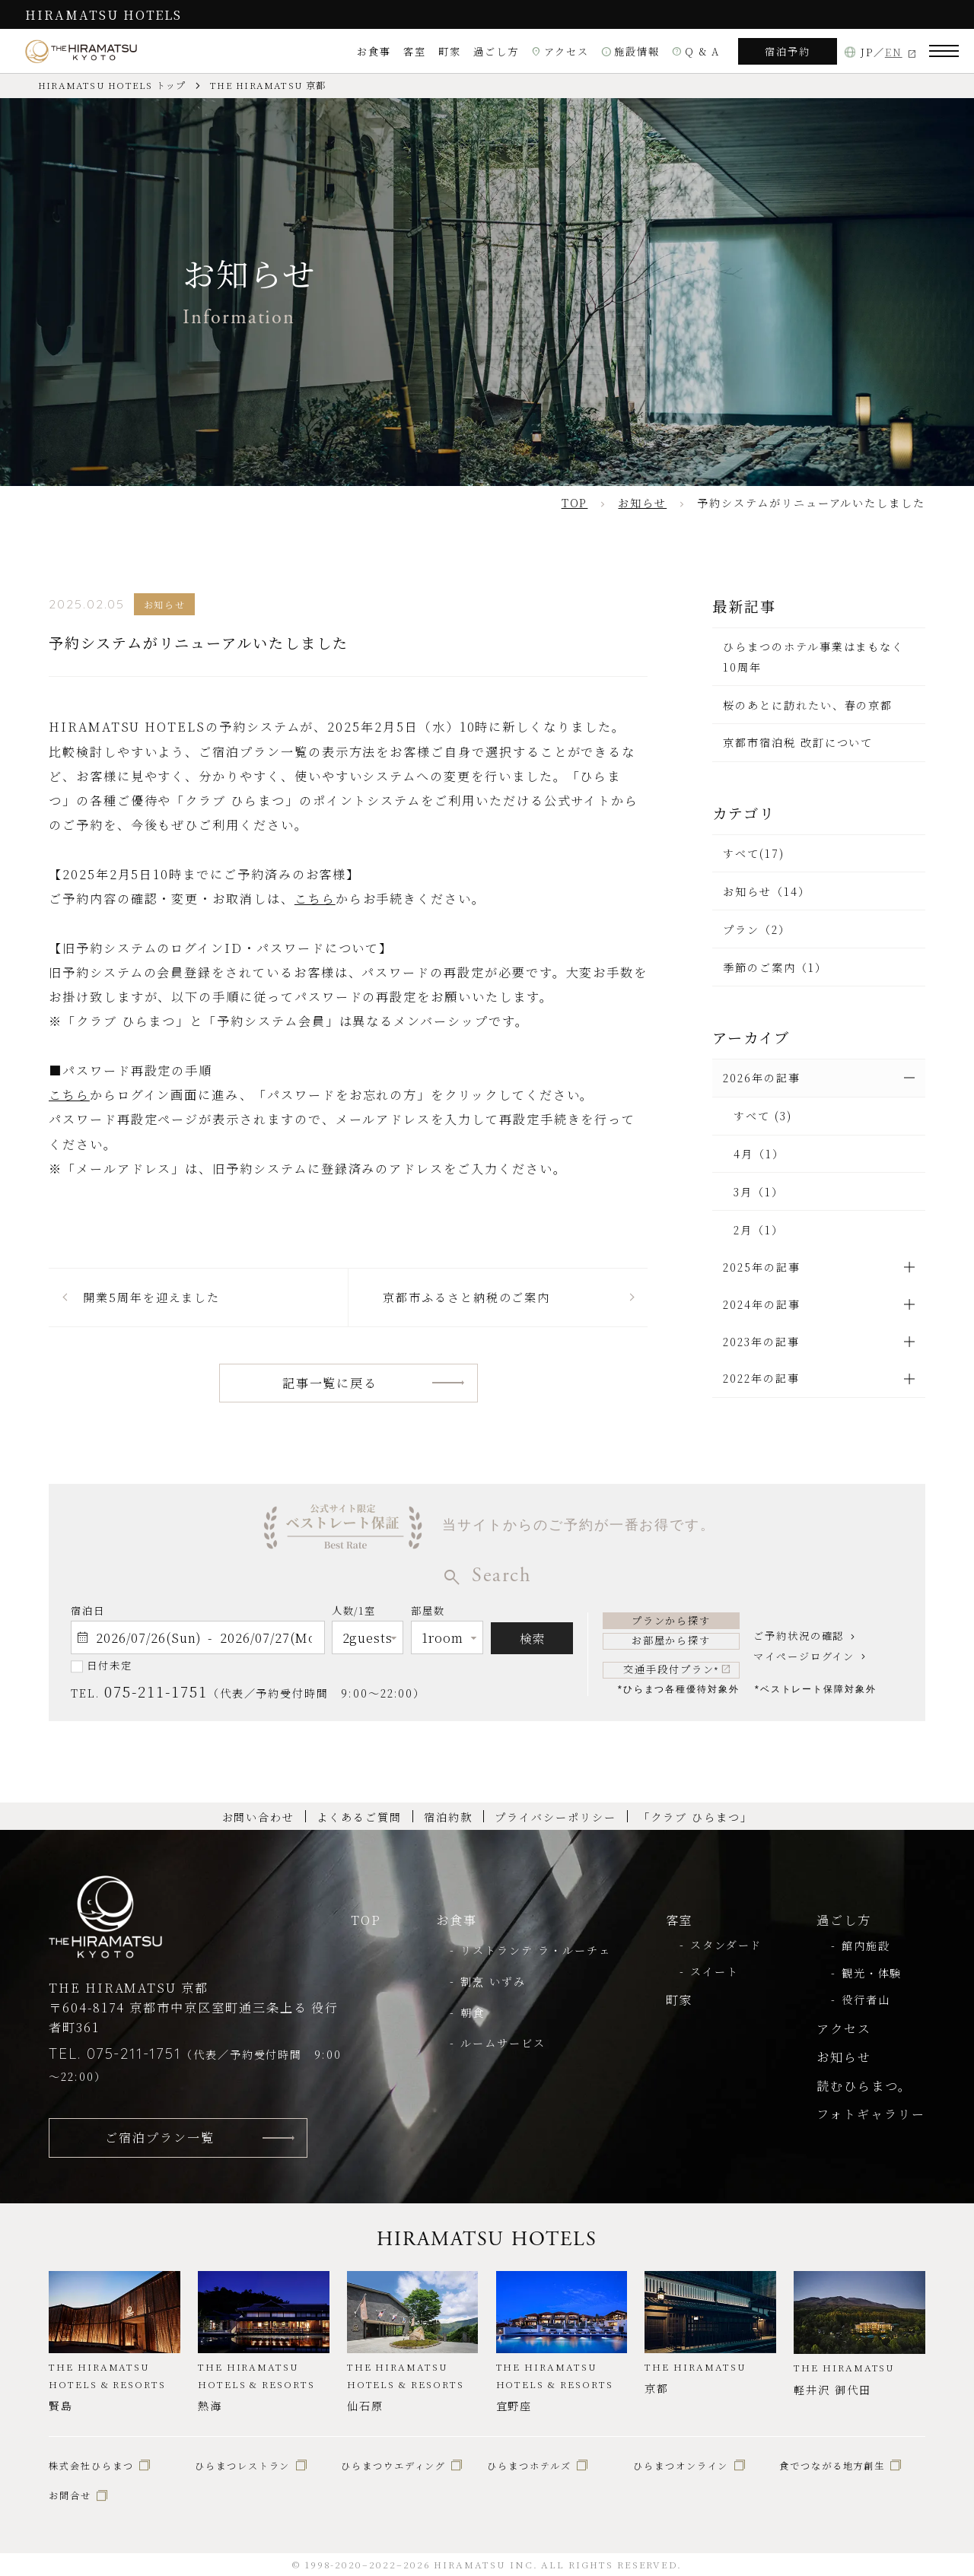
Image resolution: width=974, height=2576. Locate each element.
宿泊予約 (787, 51)
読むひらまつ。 (864, 2085)
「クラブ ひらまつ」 (695, 1817)
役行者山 (866, 1999)
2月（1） (759, 1229)
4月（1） (759, 1153)
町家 (449, 51)
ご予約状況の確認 (798, 1635)
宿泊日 (88, 1610)
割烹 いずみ (493, 1981)
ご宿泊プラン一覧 (159, 2137)
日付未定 (109, 1665)
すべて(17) (754, 853)
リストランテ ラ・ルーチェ (535, 1950)
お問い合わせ (258, 1817)
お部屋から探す (671, 1640)
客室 (414, 51)
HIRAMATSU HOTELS (103, 14)
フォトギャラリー (870, 2113)
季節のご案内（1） (774, 967)
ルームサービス (503, 2042)
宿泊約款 (448, 1817)
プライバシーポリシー (555, 1817)
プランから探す (671, 1620)
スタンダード (726, 1944)
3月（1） (759, 1191)
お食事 (374, 51)
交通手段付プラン (671, 1669)
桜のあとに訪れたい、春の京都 (808, 705)
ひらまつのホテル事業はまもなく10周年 (813, 656)
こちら (315, 898)
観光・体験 (872, 1972)
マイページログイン (804, 1656)
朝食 (472, 2012)
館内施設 (866, 1945)
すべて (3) (763, 1115)
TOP (366, 1920)
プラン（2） (757, 929)
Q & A (696, 51)
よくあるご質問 (359, 1817)
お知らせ (843, 2056)
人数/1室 (354, 1613)
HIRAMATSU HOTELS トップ (112, 85)
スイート (714, 1971)
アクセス (560, 51)
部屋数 (428, 1613)
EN (893, 52)
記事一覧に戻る (330, 1383)
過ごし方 (496, 51)
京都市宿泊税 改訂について (798, 742)
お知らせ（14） (766, 891)
